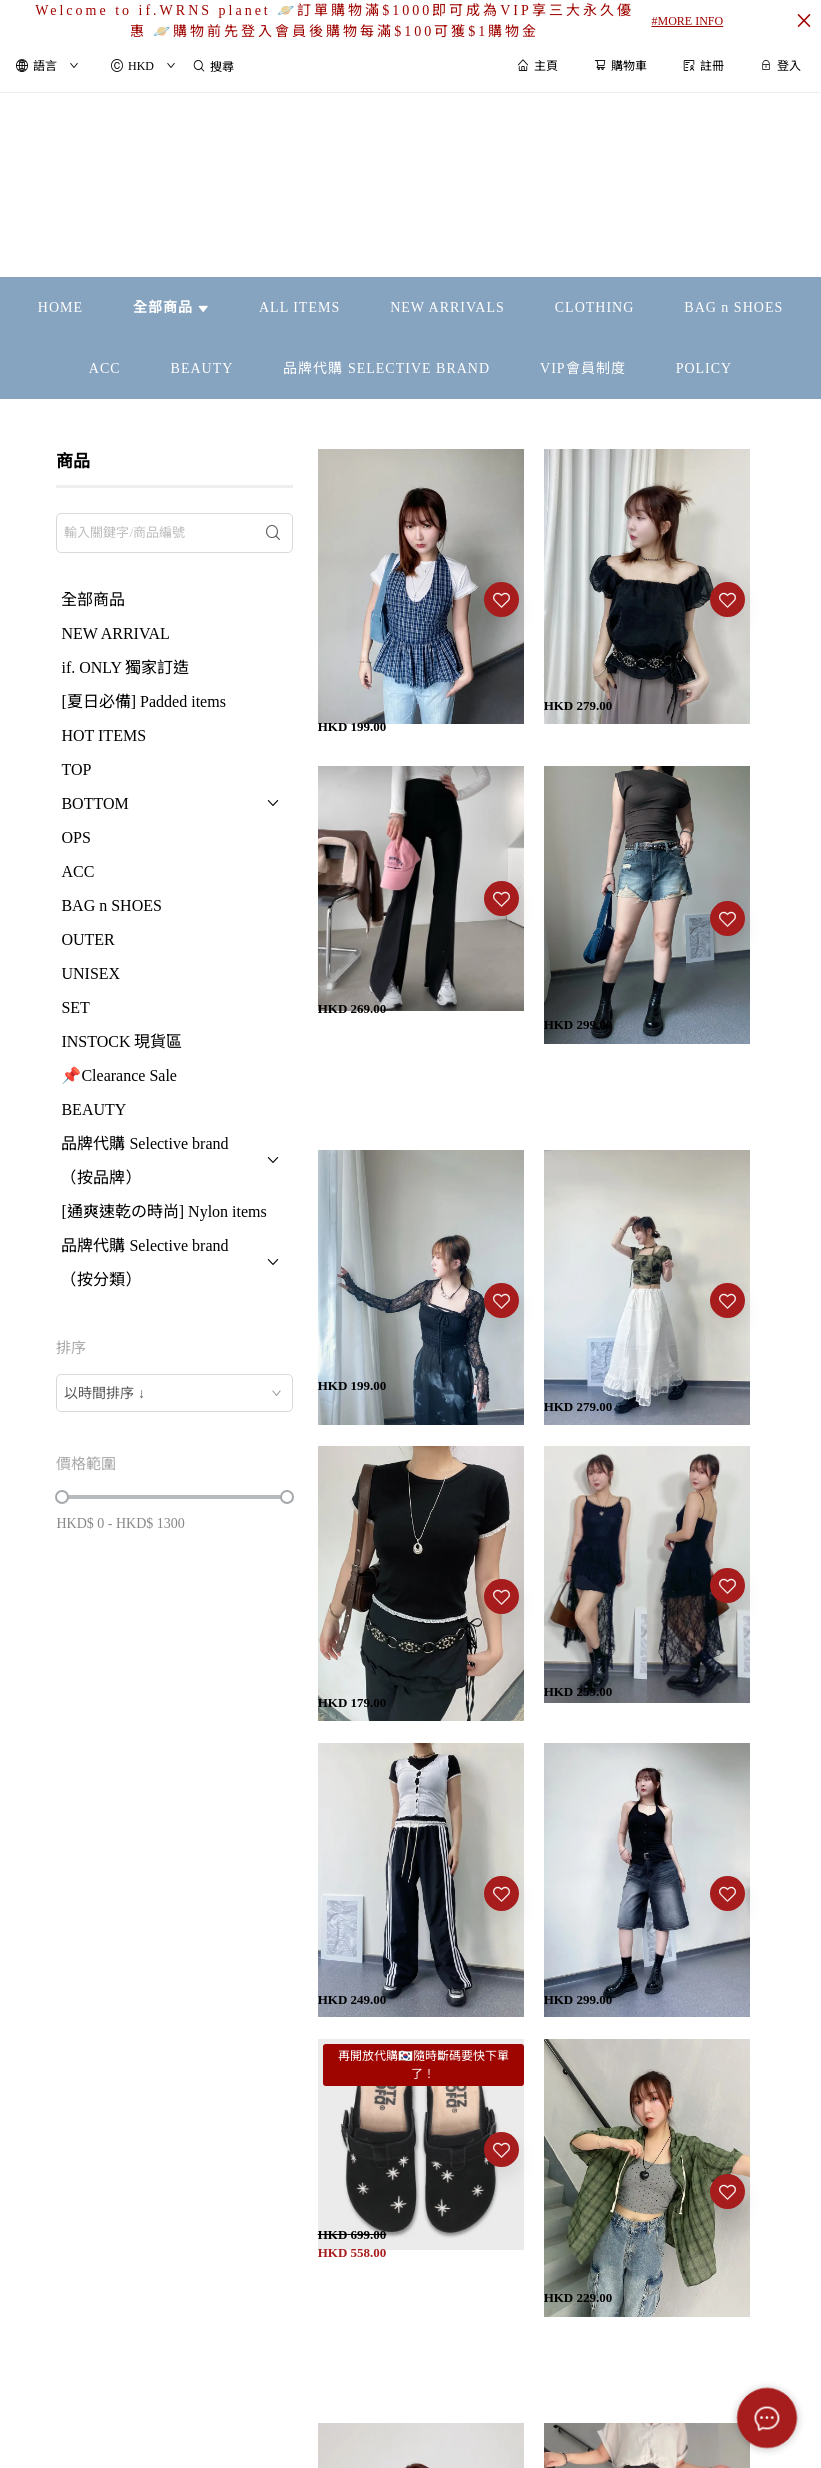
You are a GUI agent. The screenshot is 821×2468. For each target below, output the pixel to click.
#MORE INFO (687, 21)
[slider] (62, 1497)
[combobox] (174, 1393)
